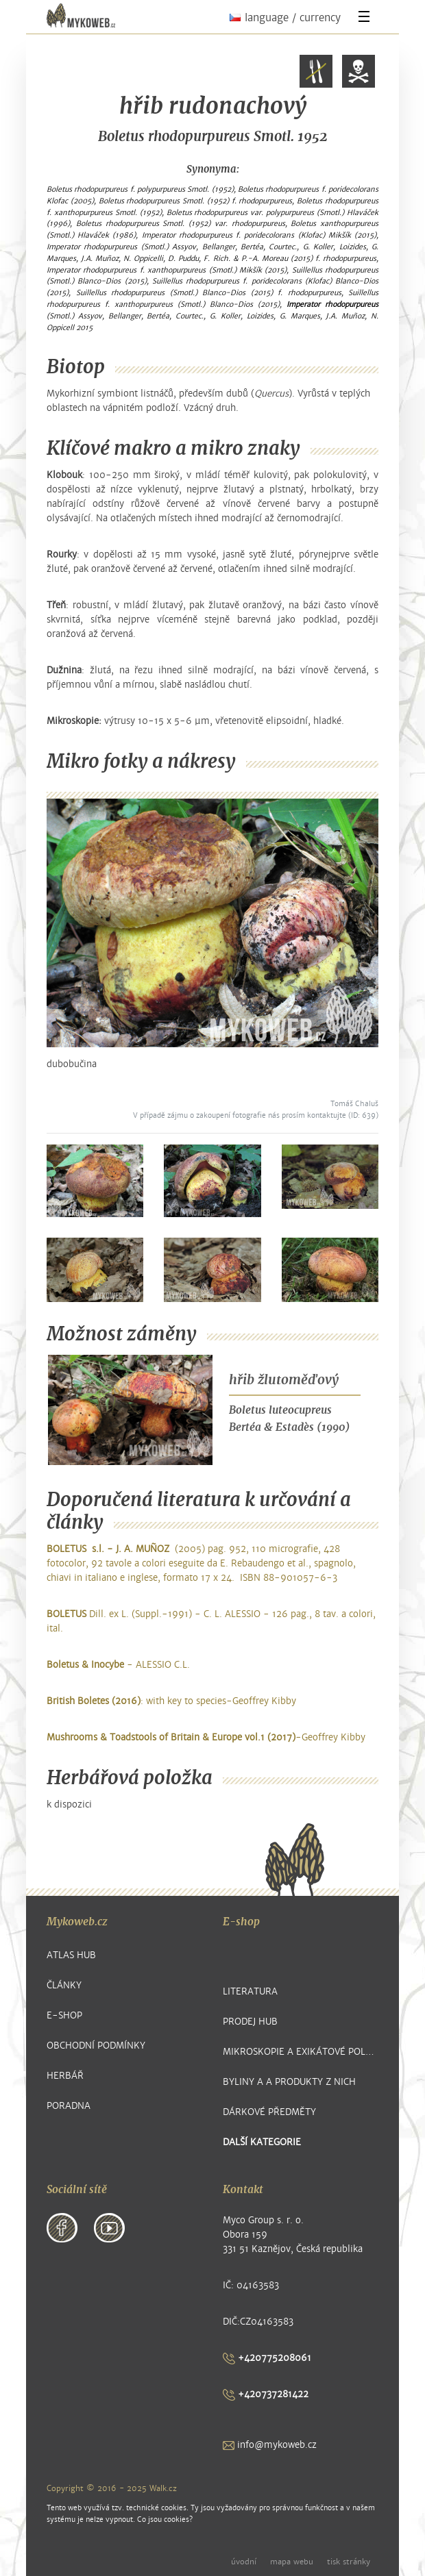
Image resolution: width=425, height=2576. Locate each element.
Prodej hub (250, 2021)
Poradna (68, 2106)
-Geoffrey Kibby (206, 1737)
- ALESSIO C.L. (118, 1665)
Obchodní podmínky (96, 2045)
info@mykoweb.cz (270, 2445)
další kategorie (262, 2142)
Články (64, 1985)
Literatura (250, 1991)
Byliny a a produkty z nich (289, 2082)
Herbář (65, 2075)
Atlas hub (71, 1955)
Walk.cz (163, 2488)
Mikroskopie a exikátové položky (300, 2052)
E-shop (64, 2015)
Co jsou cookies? (165, 2519)
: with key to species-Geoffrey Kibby (171, 1701)
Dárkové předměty (269, 2112)
